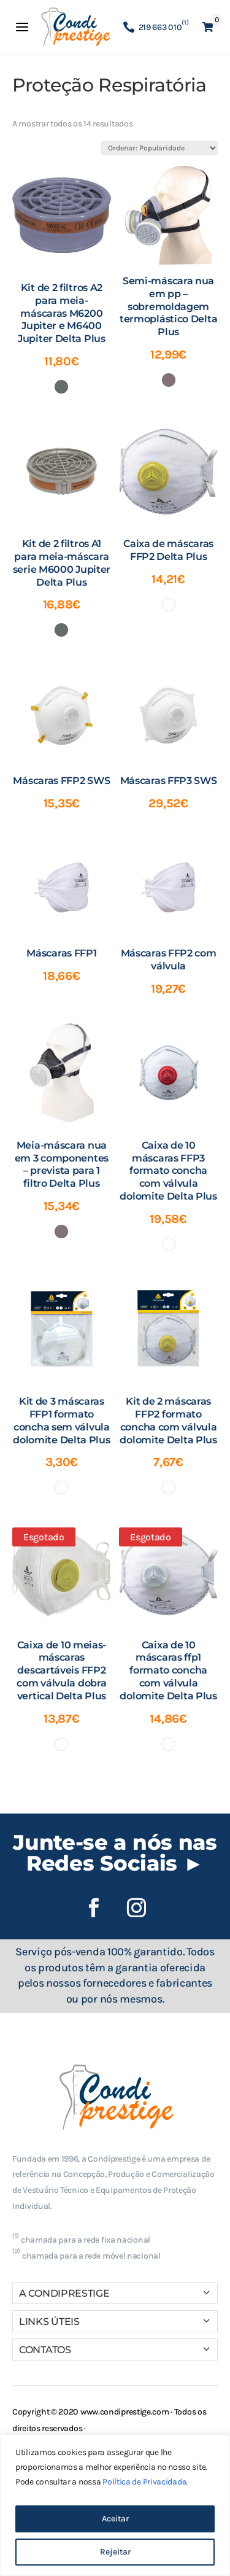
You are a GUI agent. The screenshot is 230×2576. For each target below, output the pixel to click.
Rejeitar (115, 2552)
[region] (115, 2505)
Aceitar (115, 2518)
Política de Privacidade (144, 2482)
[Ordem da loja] (159, 148)
